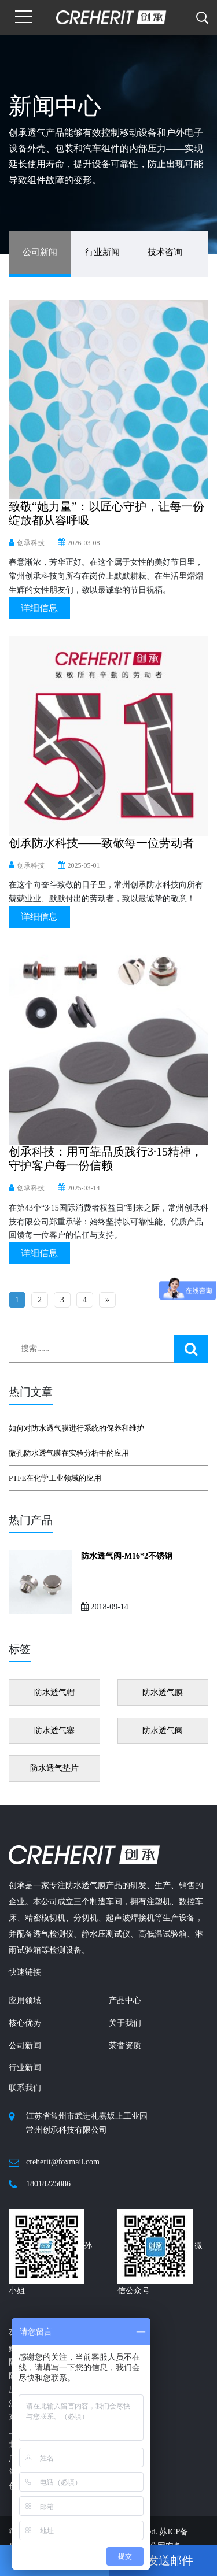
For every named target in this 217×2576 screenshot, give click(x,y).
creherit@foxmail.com (63, 2161)
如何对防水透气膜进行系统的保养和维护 (76, 1428)
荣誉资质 (125, 2045)
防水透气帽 (54, 1692)
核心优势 (25, 2023)
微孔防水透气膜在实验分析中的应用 (69, 1453)
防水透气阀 (162, 1730)
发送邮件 (163, 2560)
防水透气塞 (54, 1730)
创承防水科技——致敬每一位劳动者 (101, 843)
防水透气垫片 (54, 1768)
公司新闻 (40, 252)
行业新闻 (102, 252)
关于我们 (125, 2023)
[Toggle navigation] (23, 17)
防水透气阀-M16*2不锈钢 (126, 1556)
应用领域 (25, 2000)
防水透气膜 (162, 1692)
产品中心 (125, 2000)
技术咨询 (165, 252)
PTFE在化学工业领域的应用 (55, 1478)
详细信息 (39, 608)
